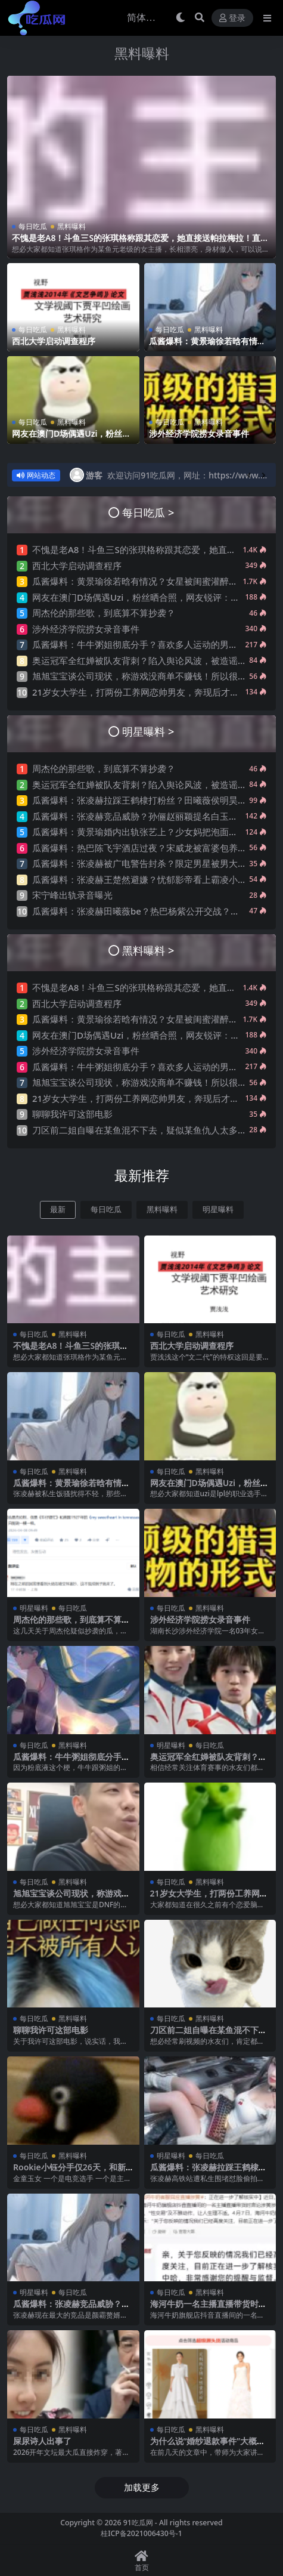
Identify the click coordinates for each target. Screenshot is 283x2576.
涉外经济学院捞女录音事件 (199, 433)
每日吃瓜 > (148, 512)
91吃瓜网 (138, 2523)
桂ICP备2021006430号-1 (141, 2533)
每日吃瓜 (32, 226)
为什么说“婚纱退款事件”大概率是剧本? (208, 2446)
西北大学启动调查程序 (53, 341)
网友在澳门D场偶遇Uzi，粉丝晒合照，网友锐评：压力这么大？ (71, 438)
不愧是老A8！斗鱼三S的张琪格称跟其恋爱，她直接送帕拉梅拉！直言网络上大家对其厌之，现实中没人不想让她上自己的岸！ (140, 243)
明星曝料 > (148, 731)
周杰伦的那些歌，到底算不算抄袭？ (103, 613)
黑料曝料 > (148, 950)
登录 (232, 18)
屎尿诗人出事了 (42, 2441)
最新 (58, 1209)
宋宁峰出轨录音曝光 (72, 895)
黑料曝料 (141, 53)
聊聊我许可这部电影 (72, 1114)
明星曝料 (218, 1209)
